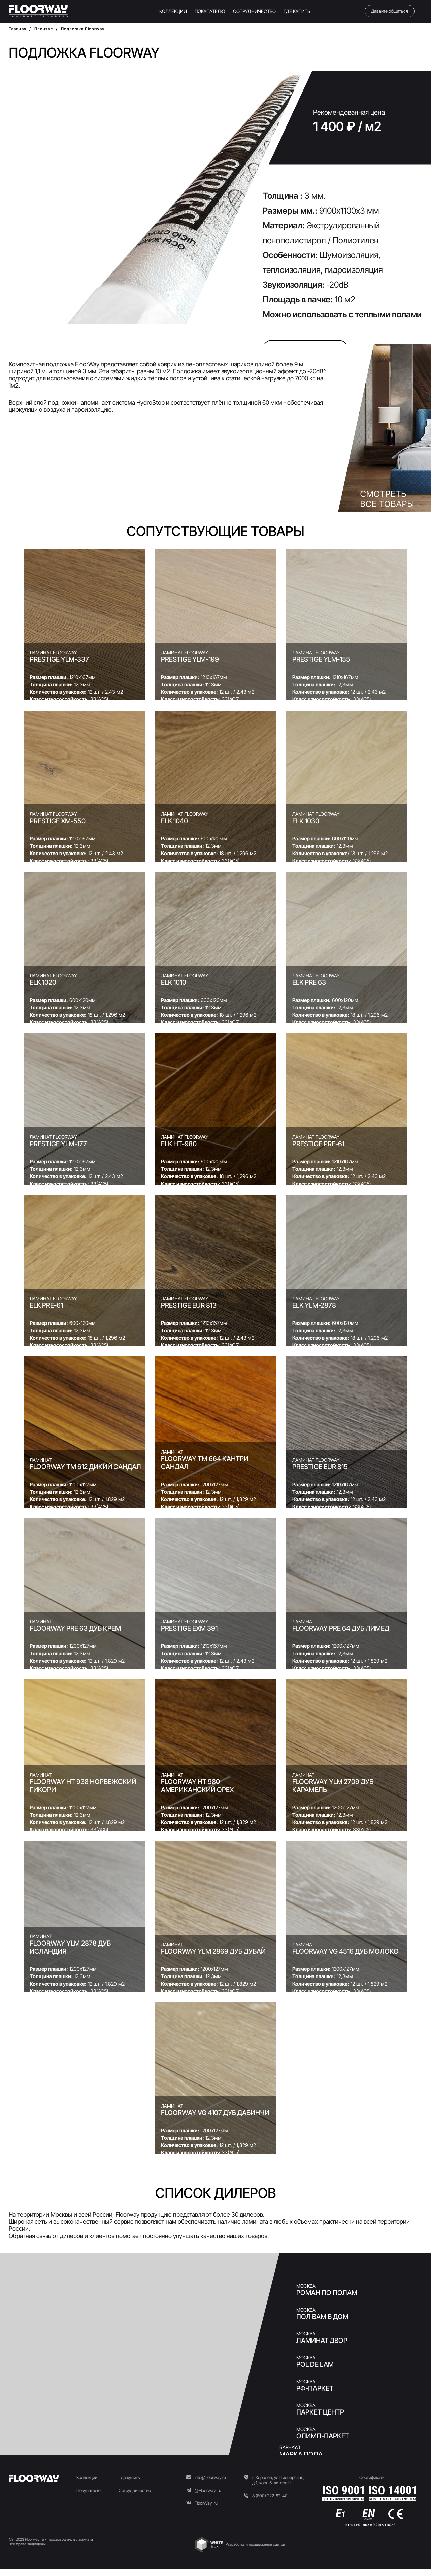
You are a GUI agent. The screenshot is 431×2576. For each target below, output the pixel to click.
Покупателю (88, 2490)
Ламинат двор (321, 2340)
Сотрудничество (135, 2490)
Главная (17, 28)
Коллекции (86, 2477)
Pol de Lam (315, 2364)
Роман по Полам (326, 2293)
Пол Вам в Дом (322, 2317)
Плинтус (43, 28)
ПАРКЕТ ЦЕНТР (320, 2412)
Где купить (129, 2477)
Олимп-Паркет (322, 2436)
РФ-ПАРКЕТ (314, 2388)
